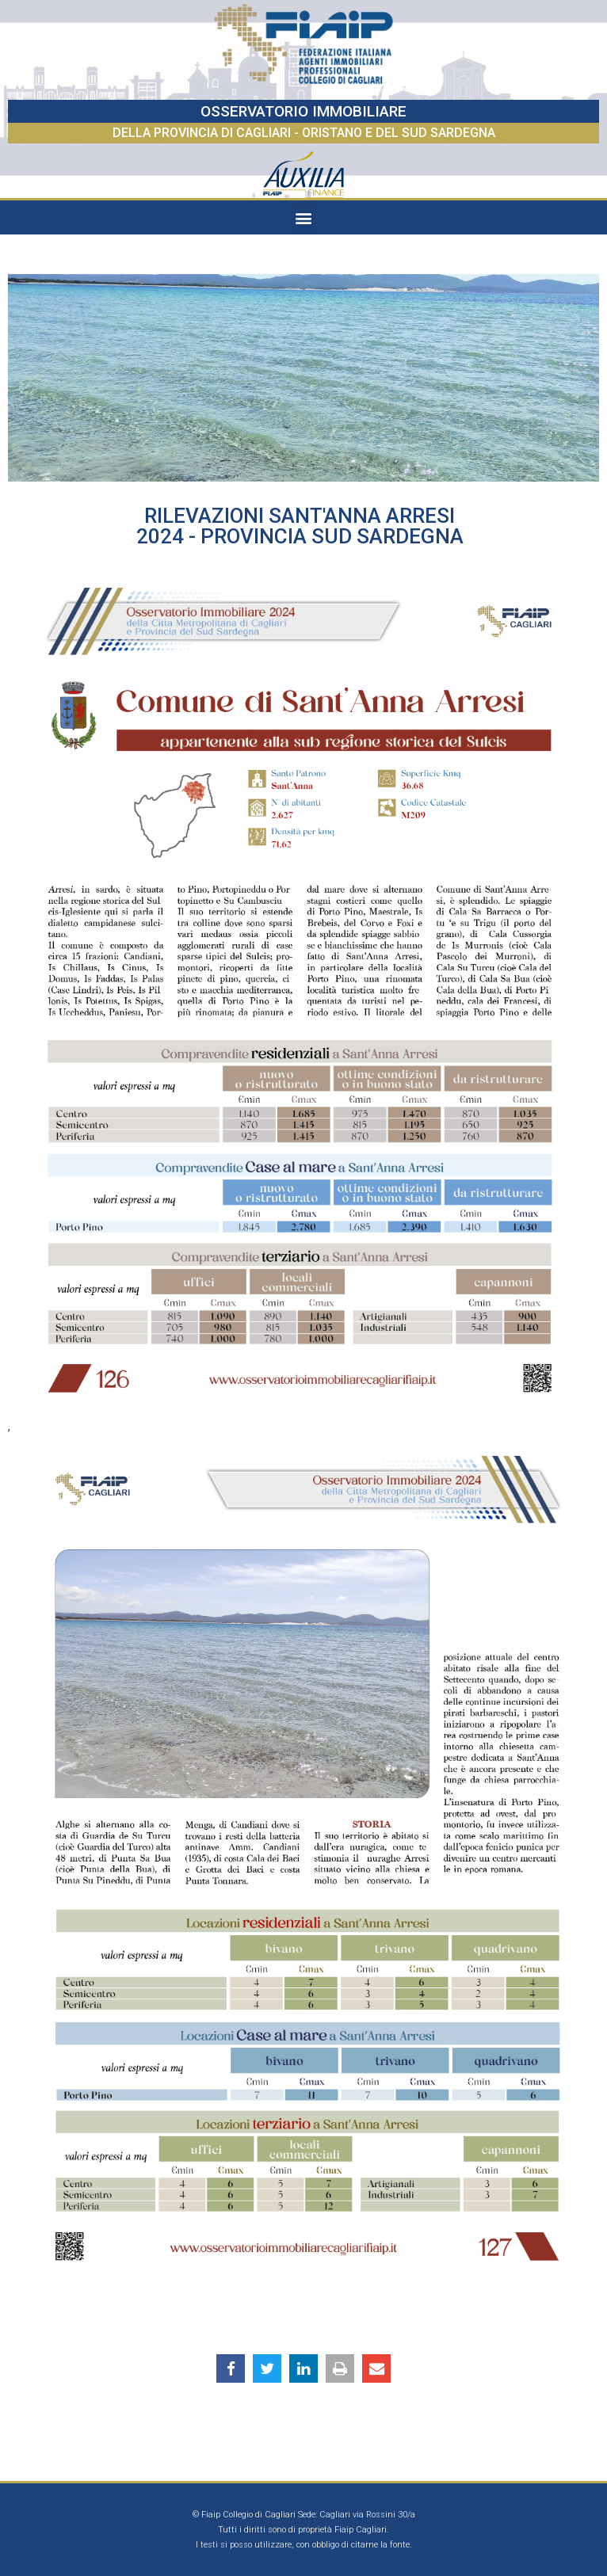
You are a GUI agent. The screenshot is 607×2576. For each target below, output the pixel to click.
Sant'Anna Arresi (362, 516)
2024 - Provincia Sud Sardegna (300, 536)
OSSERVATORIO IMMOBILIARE (303, 111)
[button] (304, 217)
